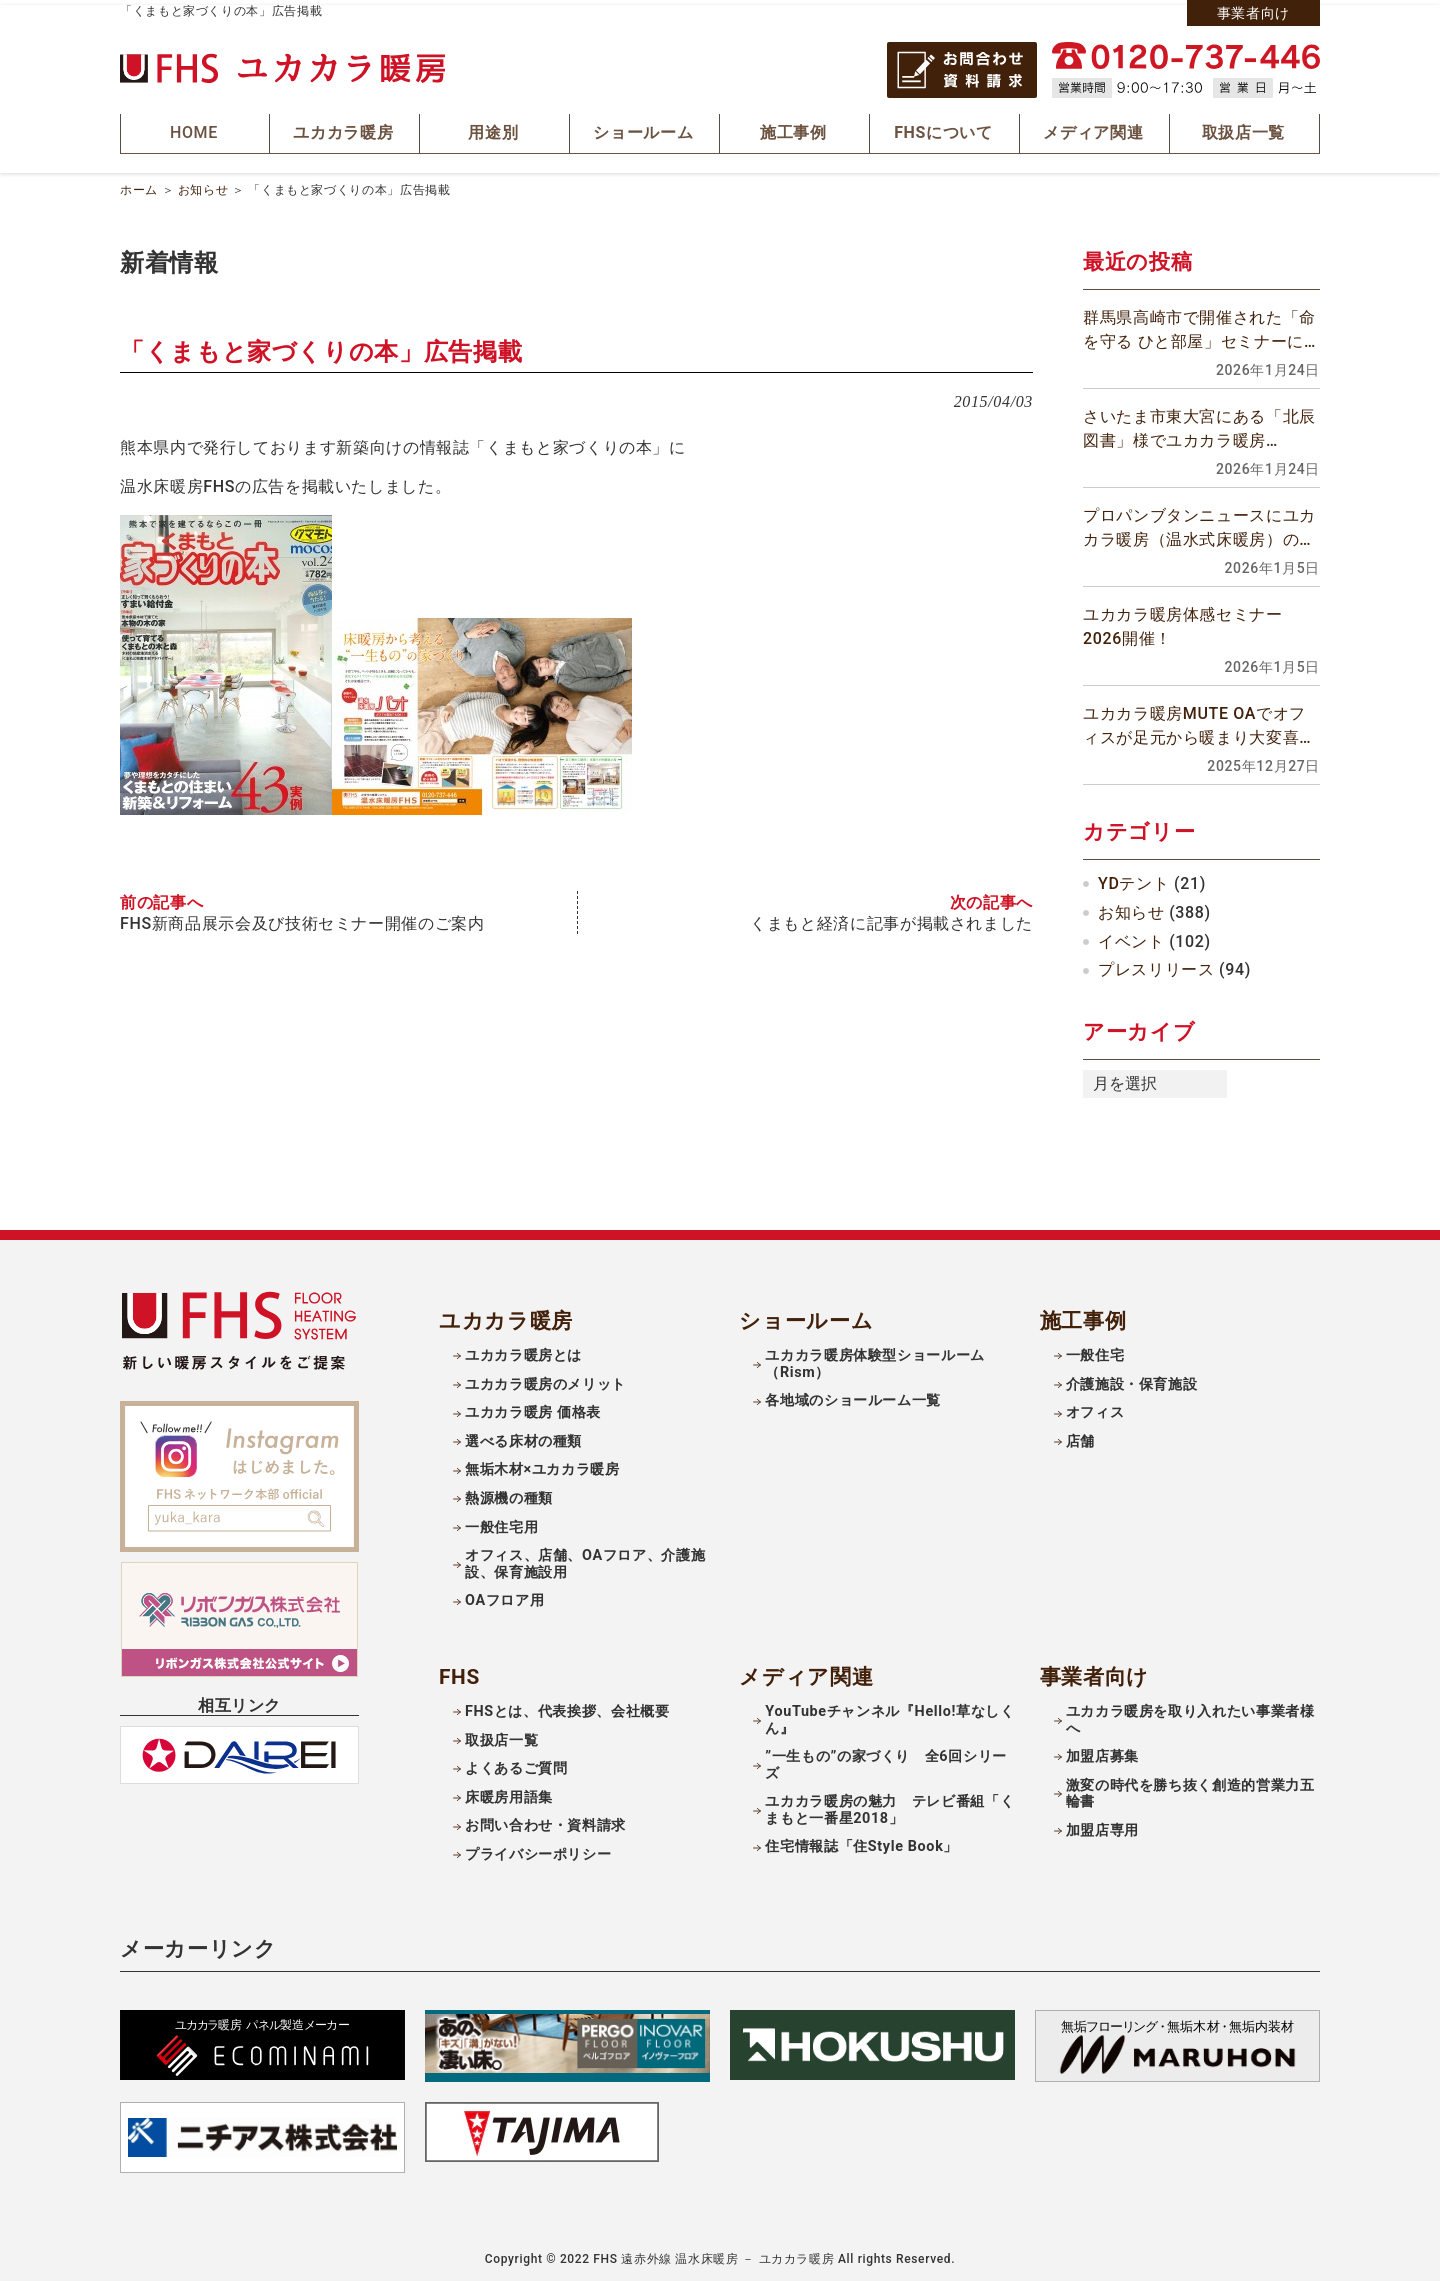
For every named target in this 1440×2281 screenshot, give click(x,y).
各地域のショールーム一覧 (853, 1394)
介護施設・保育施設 (1132, 1377)
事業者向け (1253, 13)
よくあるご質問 (516, 1762)
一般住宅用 (501, 1520)
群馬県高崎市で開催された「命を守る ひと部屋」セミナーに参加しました (1199, 325)
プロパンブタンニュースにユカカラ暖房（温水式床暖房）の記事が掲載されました (1199, 523)
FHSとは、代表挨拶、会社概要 (567, 1705)
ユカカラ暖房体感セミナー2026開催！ (1183, 620)
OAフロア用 (504, 1594)
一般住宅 (1095, 1349)
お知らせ (203, 184)
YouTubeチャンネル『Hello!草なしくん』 (889, 1714)
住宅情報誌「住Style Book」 (861, 1840)
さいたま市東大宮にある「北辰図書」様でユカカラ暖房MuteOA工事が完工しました (1199, 424)
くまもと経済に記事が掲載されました (891, 916)
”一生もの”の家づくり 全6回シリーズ (885, 1759)
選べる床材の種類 (523, 1435)
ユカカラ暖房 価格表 (533, 1406)
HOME (195, 130)
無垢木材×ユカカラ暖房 (542, 1463)
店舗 (1080, 1435)
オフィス (1095, 1406)
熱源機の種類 (509, 1492)
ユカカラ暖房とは (523, 1349)
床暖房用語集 (509, 1790)
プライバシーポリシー (538, 1848)
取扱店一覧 (501, 1733)
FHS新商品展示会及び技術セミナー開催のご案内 (302, 916)
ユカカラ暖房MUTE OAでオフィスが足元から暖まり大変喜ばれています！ (1199, 721)
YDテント (1133, 877)
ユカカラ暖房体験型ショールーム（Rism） (875, 1358)
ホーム (139, 184)
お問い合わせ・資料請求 (545, 1819)
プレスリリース (1156, 963)
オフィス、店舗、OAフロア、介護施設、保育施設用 (585, 1558)
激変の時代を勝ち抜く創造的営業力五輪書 (1190, 1787)
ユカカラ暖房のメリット (545, 1377)
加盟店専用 (1102, 1824)
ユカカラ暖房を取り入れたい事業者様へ (1190, 1714)
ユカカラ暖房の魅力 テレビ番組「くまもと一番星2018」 (889, 1804)
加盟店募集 (1102, 1750)
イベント (1131, 934)
